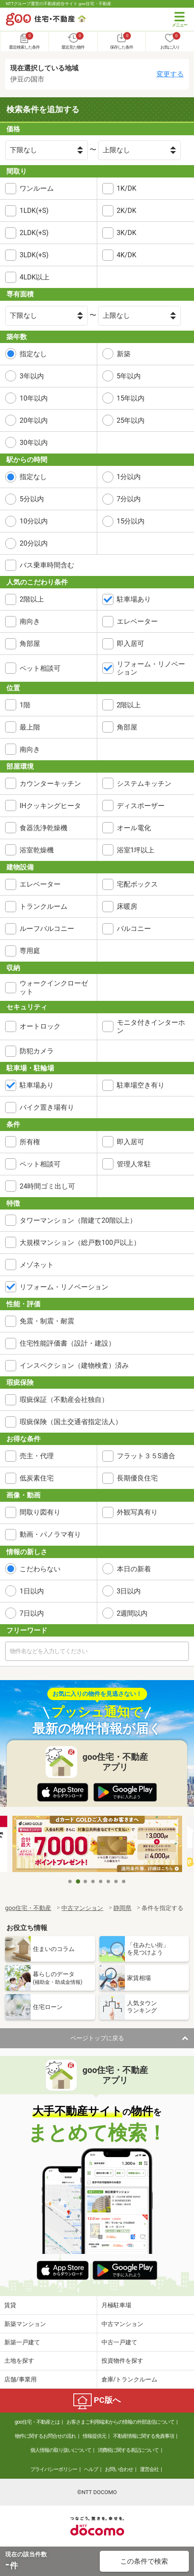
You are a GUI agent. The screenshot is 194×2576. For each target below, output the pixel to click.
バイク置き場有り (47, 1107)
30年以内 (34, 443)
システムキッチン (144, 783)
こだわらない (40, 1569)
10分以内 (34, 521)
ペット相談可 (40, 668)
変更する (170, 74)
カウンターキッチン (50, 783)
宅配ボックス (137, 884)
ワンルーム (37, 188)
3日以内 (129, 1591)
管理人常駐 (134, 1164)
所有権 (30, 1142)
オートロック (40, 1026)
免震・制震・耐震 (47, 1321)
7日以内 (32, 1613)
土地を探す (19, 2360)
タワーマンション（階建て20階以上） (78, 1220)
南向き (30, 621)
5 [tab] (101, 1881)
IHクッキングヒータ (50, 806)
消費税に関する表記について (128, 2450)
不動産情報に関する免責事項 (143, 2436)
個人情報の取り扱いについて (60, 2450)
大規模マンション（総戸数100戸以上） (80, 1243)
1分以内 (129, 477)
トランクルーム (43, 906)
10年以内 (34, 398)
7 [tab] (116, 1881)
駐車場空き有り (141, 1085)
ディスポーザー (141, 806)
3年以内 (32, 376)
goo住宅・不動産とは (36, 2422)
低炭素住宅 (37, 1478)
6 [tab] (109, 1881)
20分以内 (34, 543)
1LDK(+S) (34, 210)
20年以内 (34, 420)
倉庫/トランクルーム (129, 2379)
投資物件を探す (122, 2360)
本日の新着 (134, 1569)
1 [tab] (70, 1881)
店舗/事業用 (20, 2379)
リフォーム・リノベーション (151, 668)
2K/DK (126, 210)
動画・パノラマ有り (50, 1534)
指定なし (33, 354)
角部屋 (30, 644)
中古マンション (122, 2323)
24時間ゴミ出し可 (47, 1186)
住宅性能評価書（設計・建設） (67, 1343)
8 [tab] (124, 1881)
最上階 (30, 727)
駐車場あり (134, 599)
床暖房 (127, 906)
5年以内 (129, 376)
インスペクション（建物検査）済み (74, 1365)
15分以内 (131, 521)
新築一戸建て (22, 2342)
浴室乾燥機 (37, 850)
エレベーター (137, 621)
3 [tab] (86, 1881)
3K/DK (126, 233)
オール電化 (134, 828)
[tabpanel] (97, 1845)
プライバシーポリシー (53, 2469)
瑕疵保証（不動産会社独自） (64, 1400)
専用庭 (30, 951)
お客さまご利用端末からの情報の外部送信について (120, 2422)
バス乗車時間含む (47, 565)
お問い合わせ (119, 2469)
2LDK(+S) (34, 233)
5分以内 (32, 499)
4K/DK (126, 255)
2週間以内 (132, 1613)
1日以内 (32, 1591)
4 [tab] (93, 1881)
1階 (25, 705)
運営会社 (149, 2469)
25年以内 (131, 420)
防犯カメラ (37, 1051)
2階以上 (32, 599)
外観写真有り (137, 1512)
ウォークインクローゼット (54, 987)
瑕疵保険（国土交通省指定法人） (71, 1422)
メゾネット (37, 1265)
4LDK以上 (34, 277)
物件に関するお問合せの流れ (45, 2436)
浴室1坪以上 (136, 850)
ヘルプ (91, 2469)
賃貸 (10, 2305)
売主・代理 (37, 1456)
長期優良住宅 (137, 1478)
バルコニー (134, 929)
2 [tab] (78, 1881)
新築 (123, 354)
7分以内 (129, 499)
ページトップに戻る (97, 2038)
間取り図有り (40, 1512)
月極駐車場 (116, 2305)
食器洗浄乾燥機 (43, 828)
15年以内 (131, 398)
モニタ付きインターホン (151, 1026)
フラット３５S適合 (146, 1456)
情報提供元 (94, 2436)
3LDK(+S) (34, 255)
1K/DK (126, 188)
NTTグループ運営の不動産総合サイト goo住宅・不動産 (58, 3)
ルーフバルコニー (47, 929)
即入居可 (130, 644)
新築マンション (25, 2323)
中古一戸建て (119, 2342)
